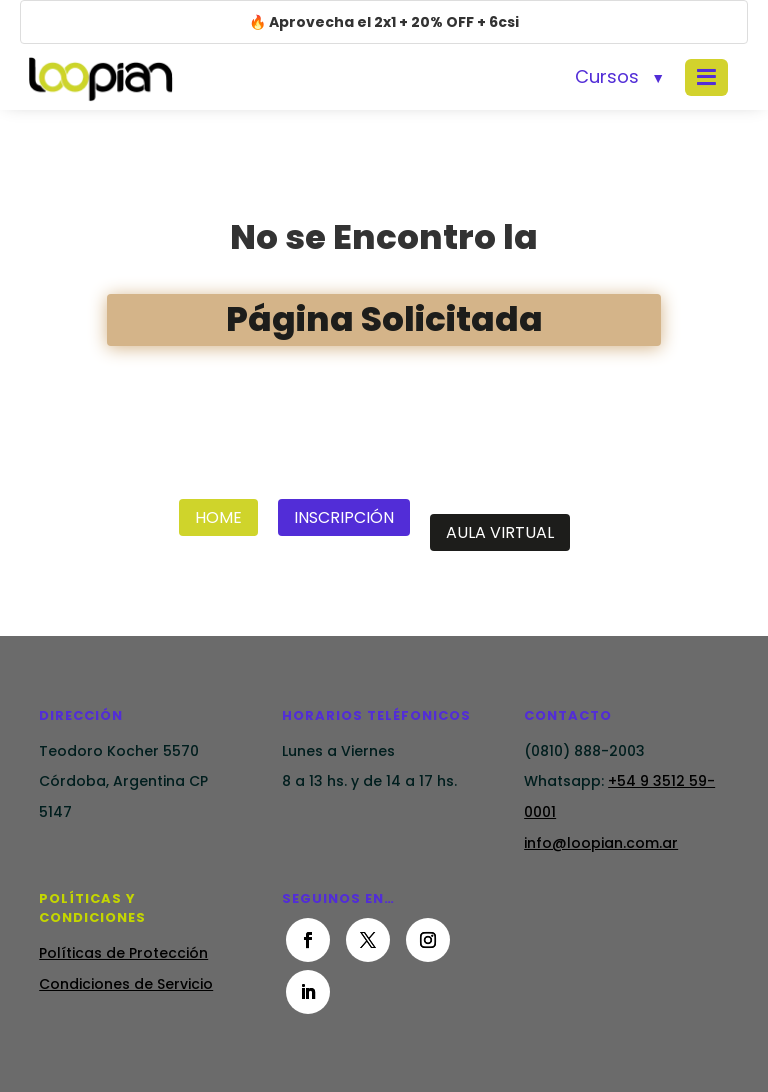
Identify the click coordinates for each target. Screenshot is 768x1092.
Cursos (607, 76)
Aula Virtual (500, 532)
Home (218, 517)
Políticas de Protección (123, 953)
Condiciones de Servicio (126, 984)
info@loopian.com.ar (601, 843)
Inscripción (344, 517)
